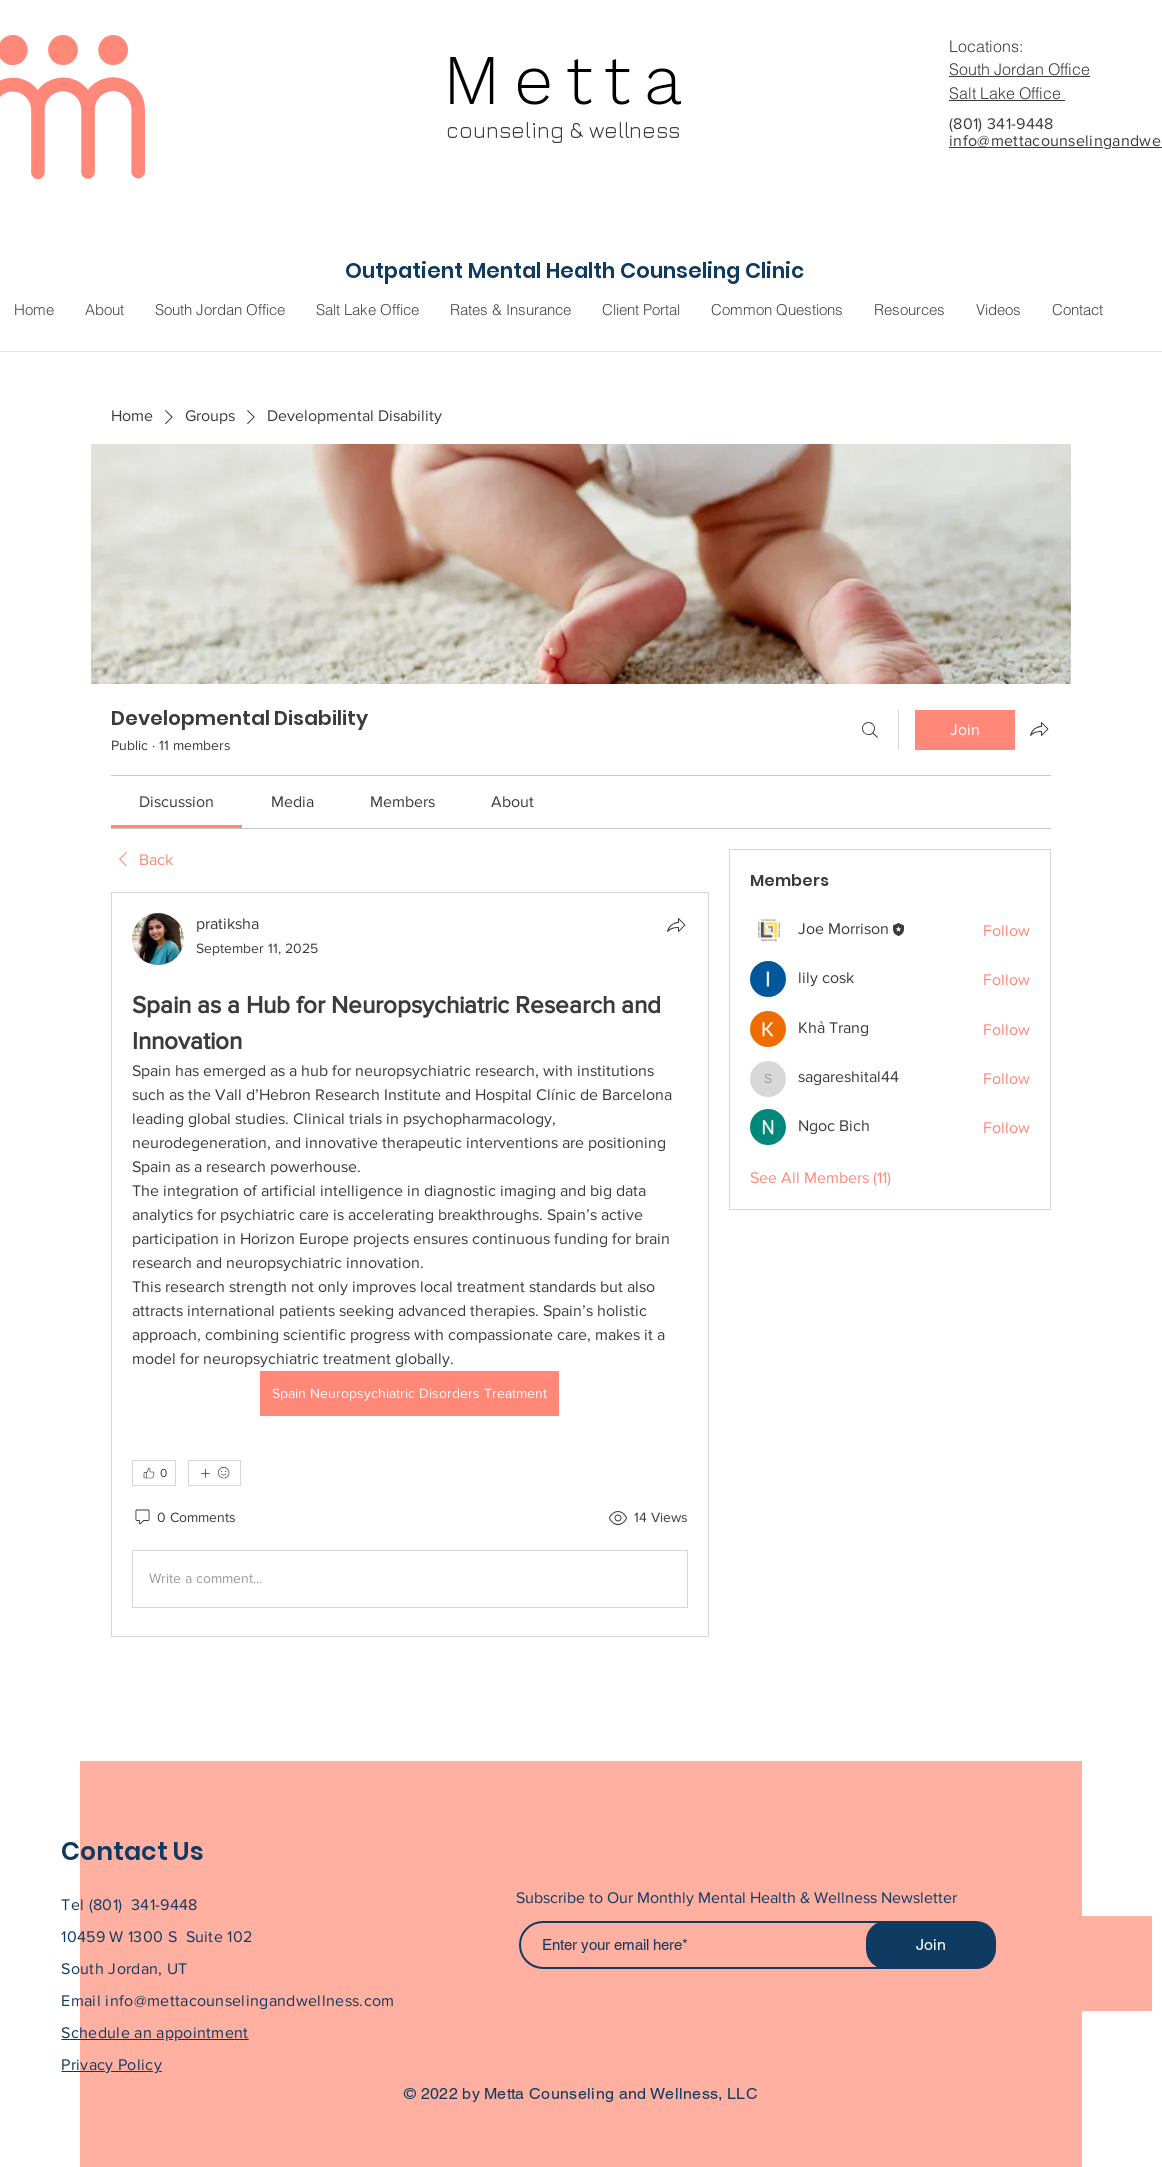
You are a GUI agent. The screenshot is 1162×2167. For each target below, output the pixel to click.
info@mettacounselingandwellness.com (249, 2000)
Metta (569, 80)
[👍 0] (154, 1473)
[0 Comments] (184, 1518)
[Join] (931, 1945)
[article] (410, 1264)
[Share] (676, 925)
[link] (176, 801)
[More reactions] (214, 1473)
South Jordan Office (1019, 69)
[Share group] (1039, 729)
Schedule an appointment (154, 2032)
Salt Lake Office (1007, 93)
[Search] (870, 730)
